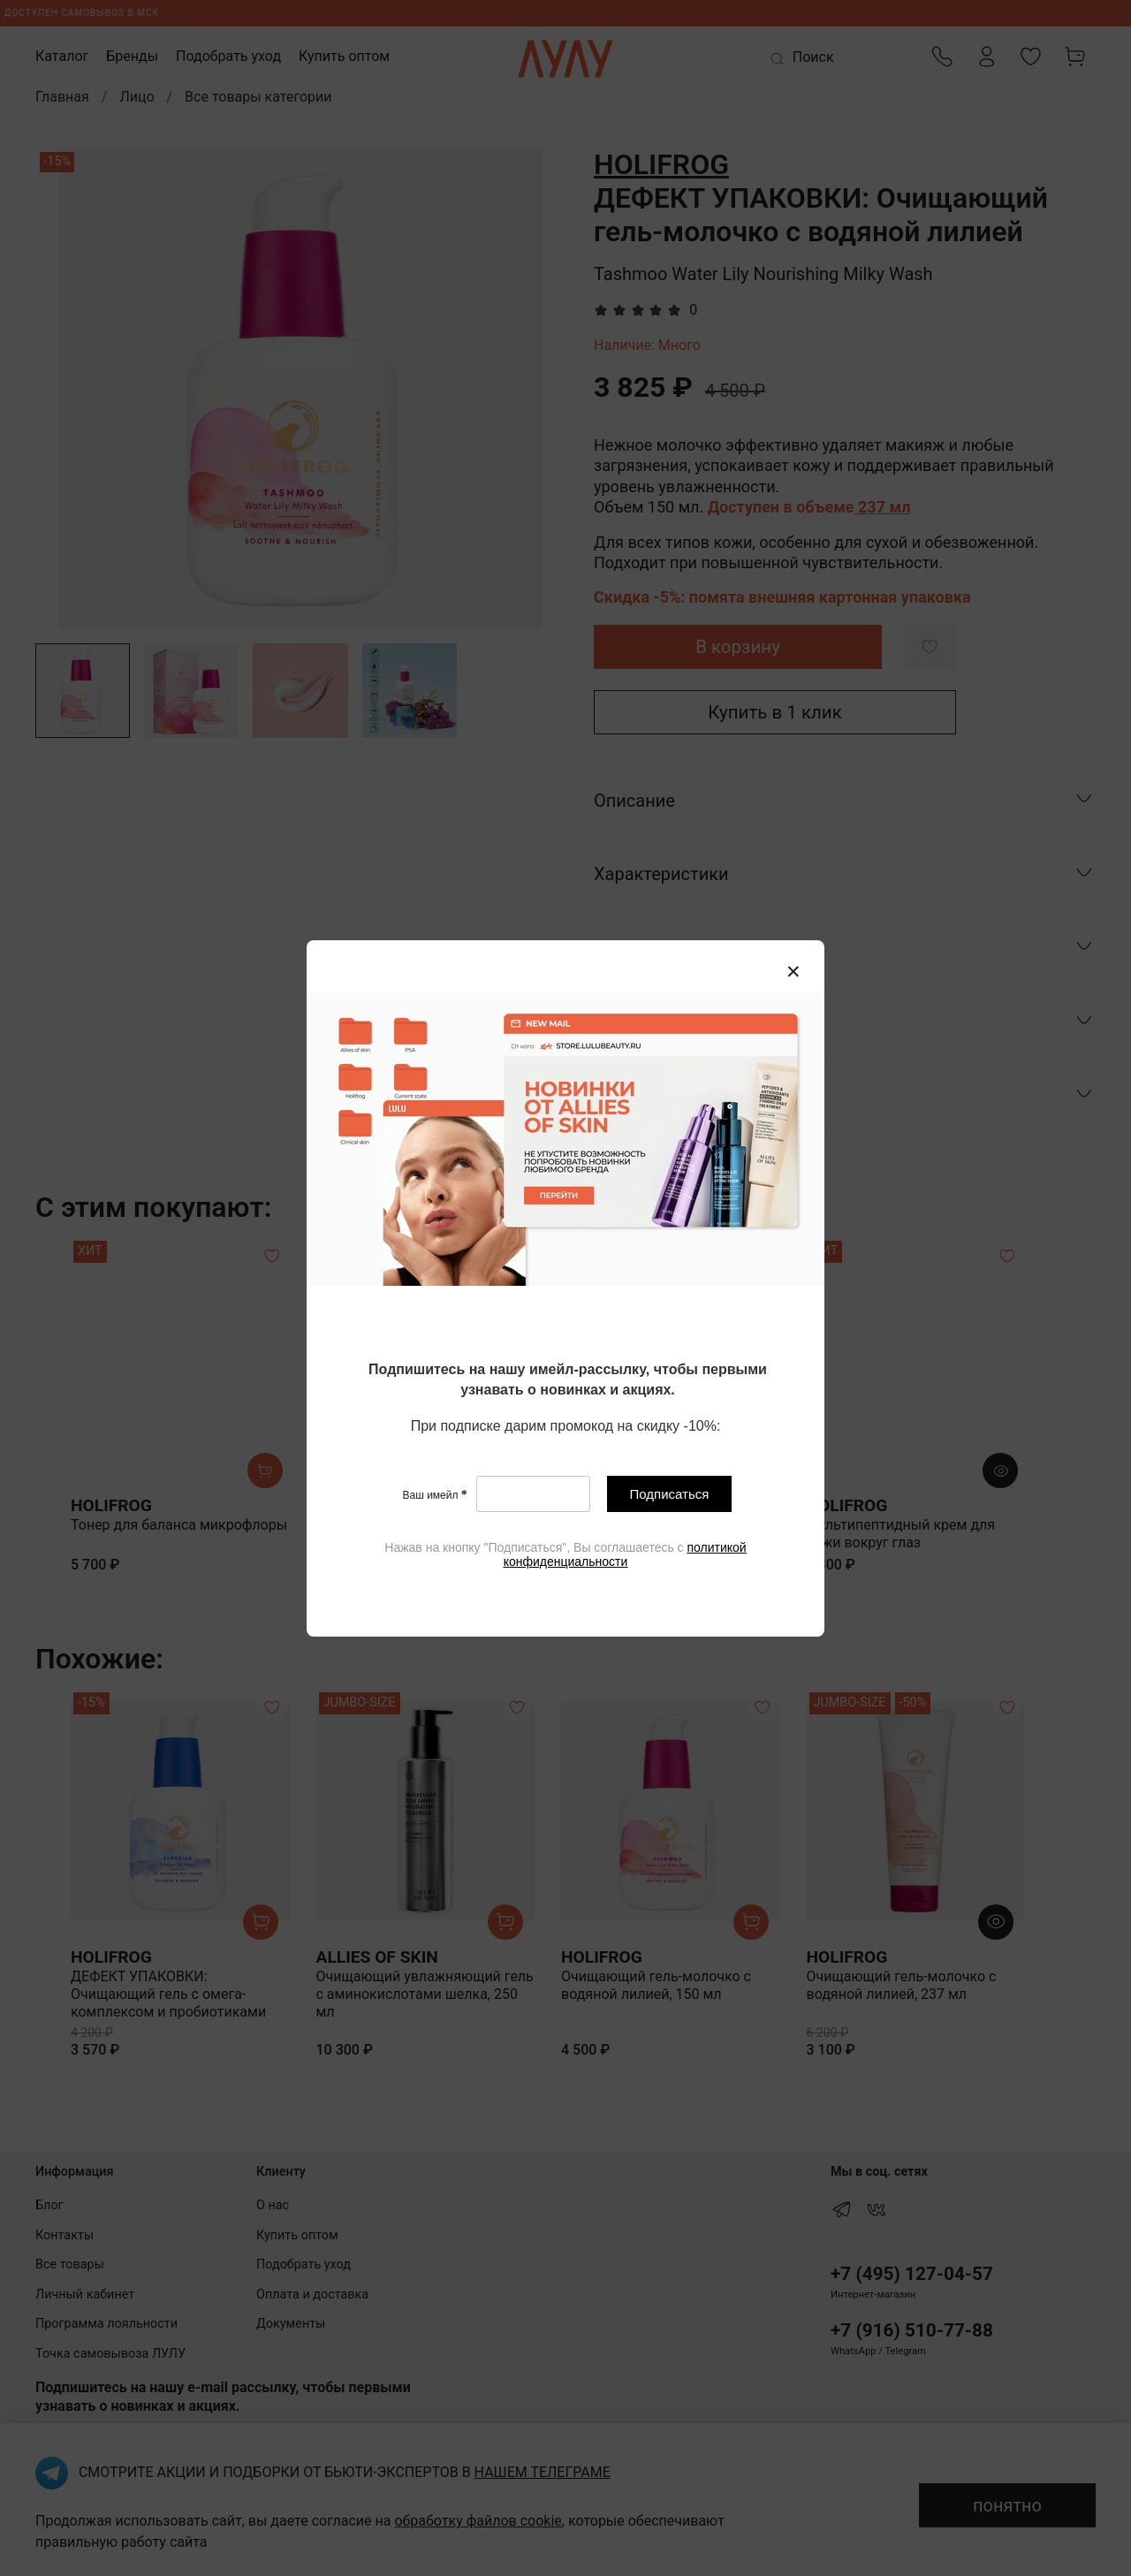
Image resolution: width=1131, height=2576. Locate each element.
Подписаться (670, 1493)
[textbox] (567, 1381)
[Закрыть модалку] (793, 972)
